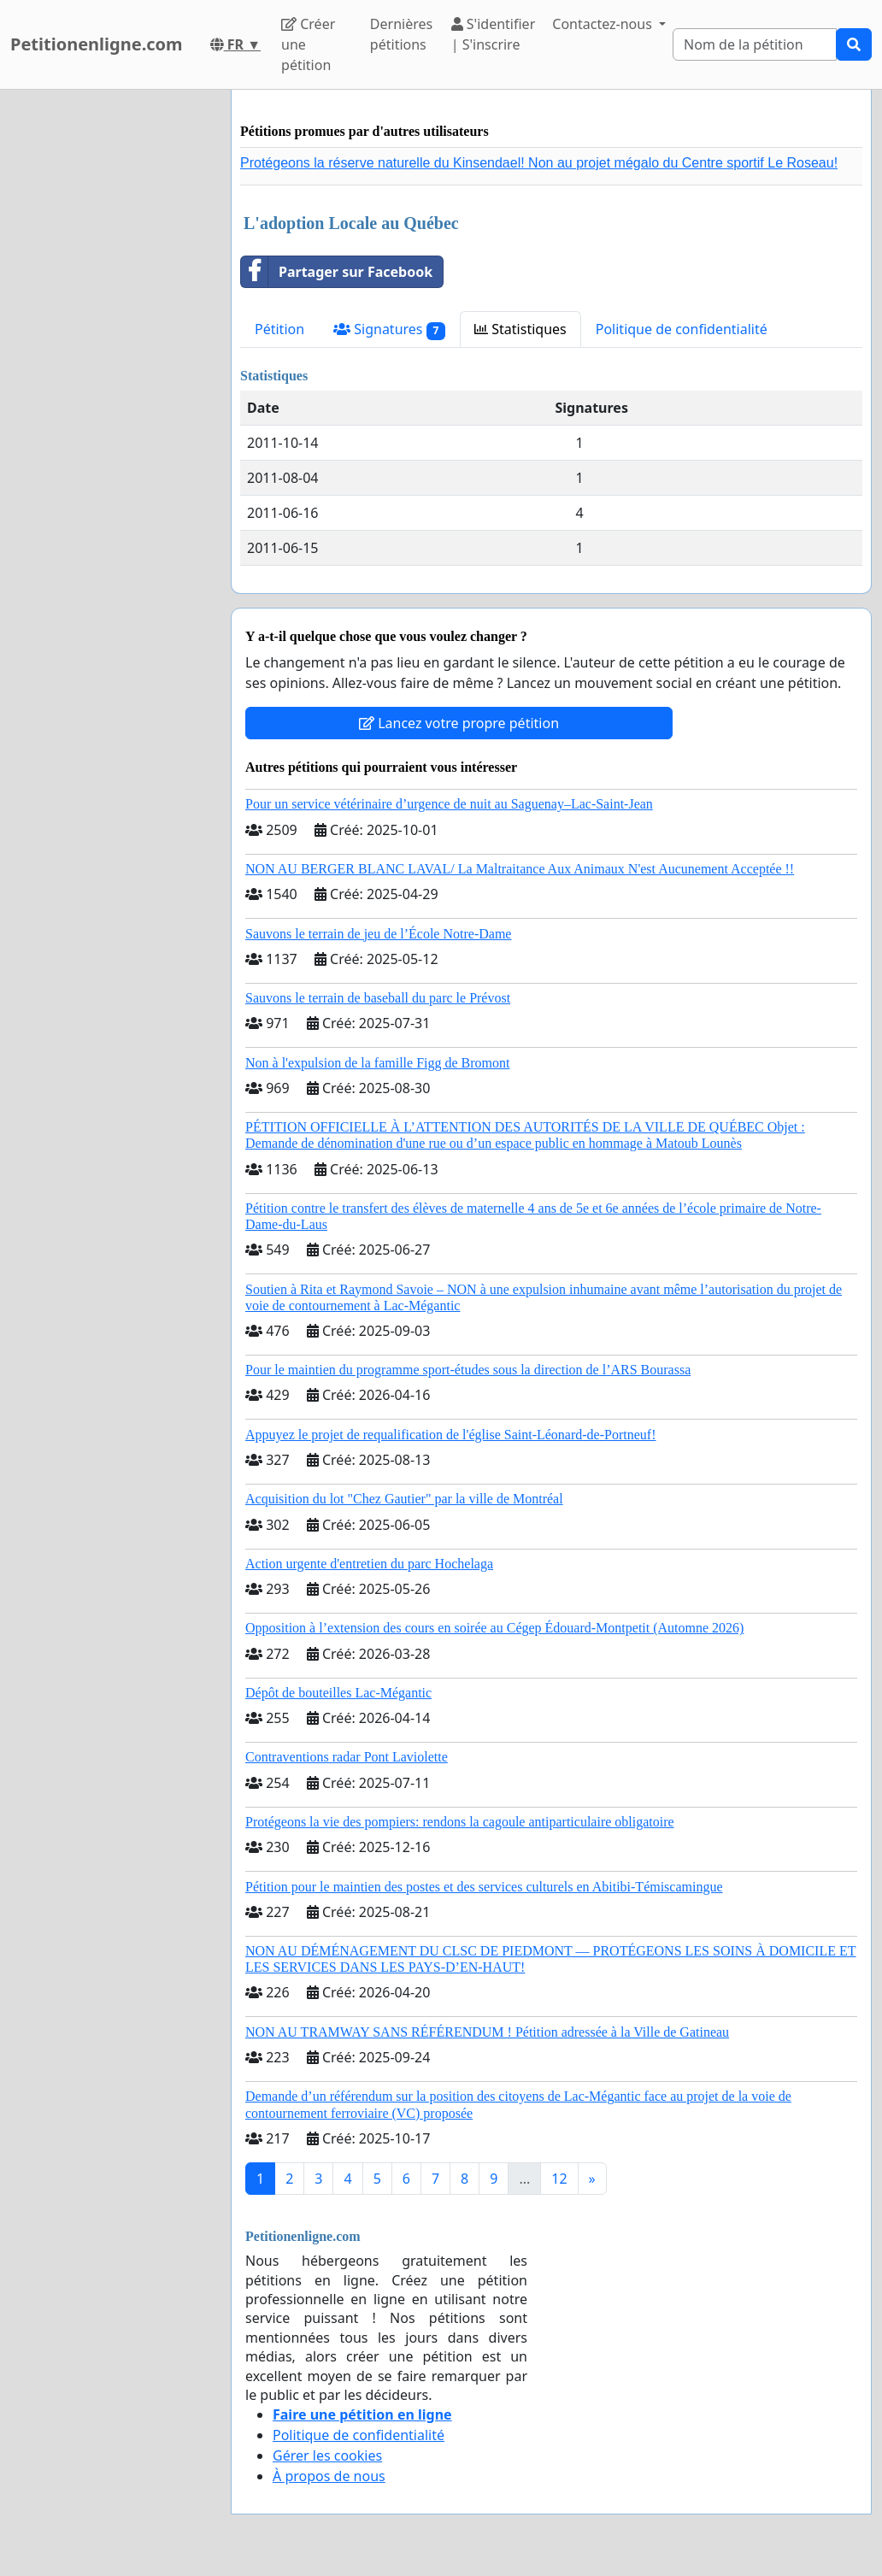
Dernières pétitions (401, 34)
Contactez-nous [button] (604, 24)
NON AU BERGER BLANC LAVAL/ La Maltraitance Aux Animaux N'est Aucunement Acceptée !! (519, 869)
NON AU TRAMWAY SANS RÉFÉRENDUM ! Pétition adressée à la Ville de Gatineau (487, 2032)
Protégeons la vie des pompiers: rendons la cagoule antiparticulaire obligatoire (459, 1821)
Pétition (279, 329)
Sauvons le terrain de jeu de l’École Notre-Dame (378, 933)
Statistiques (520, 329)
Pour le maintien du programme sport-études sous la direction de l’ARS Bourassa (468, 1369)
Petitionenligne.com (96, 44)
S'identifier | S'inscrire (493, 34)
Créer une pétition (308, 44)
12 (559, 2178)
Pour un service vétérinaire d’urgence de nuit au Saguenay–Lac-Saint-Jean (449, 804)
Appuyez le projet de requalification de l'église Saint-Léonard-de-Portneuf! (450, 1434)
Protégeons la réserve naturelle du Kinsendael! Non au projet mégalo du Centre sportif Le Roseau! (539, 163)
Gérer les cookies (327, 2455)
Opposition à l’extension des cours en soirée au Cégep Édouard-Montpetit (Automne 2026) (494, 1627)
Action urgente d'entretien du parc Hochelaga (369, 1563)
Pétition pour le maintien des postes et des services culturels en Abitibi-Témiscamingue (484, 1886)
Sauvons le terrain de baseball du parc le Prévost (377, 998)
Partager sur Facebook (336, 271)
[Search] (755, 44)
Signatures (389, 329)
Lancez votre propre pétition (459, 723)
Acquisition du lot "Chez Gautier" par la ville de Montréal (404, 1498)
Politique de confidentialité (681, 329)
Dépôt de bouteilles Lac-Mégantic (338, 1692)
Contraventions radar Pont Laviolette (346, 1757)
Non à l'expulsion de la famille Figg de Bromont (377, 1063)
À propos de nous (329, 2476)
